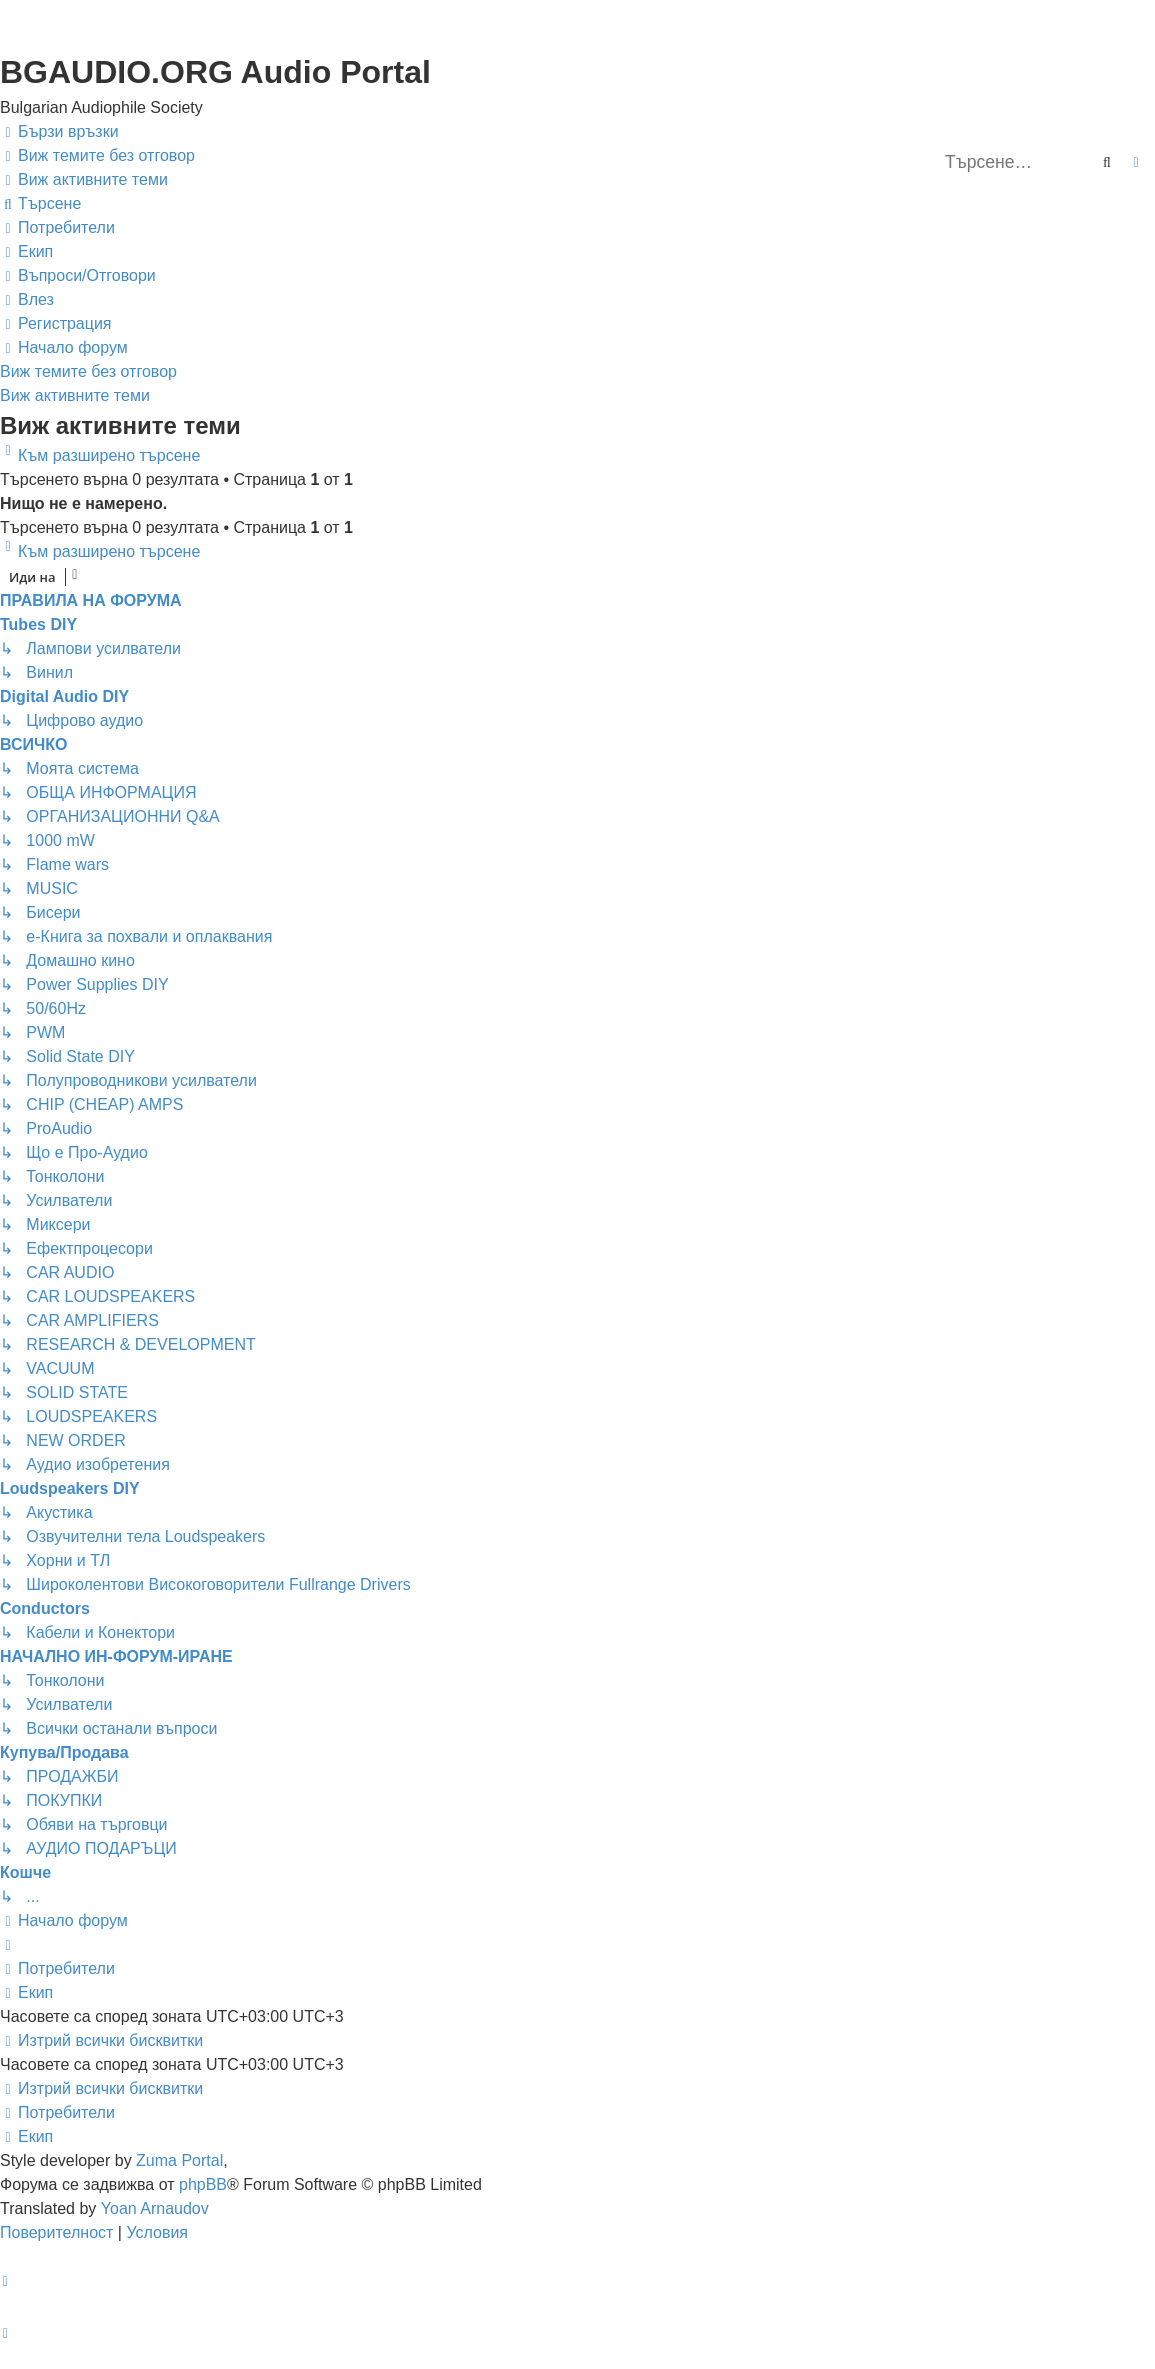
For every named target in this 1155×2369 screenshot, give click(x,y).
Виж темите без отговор (88, 371)
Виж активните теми (75, 395)
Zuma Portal (179, 2160)
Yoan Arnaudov (155, 2208)
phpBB (203, 2184)
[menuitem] (97, 156)
